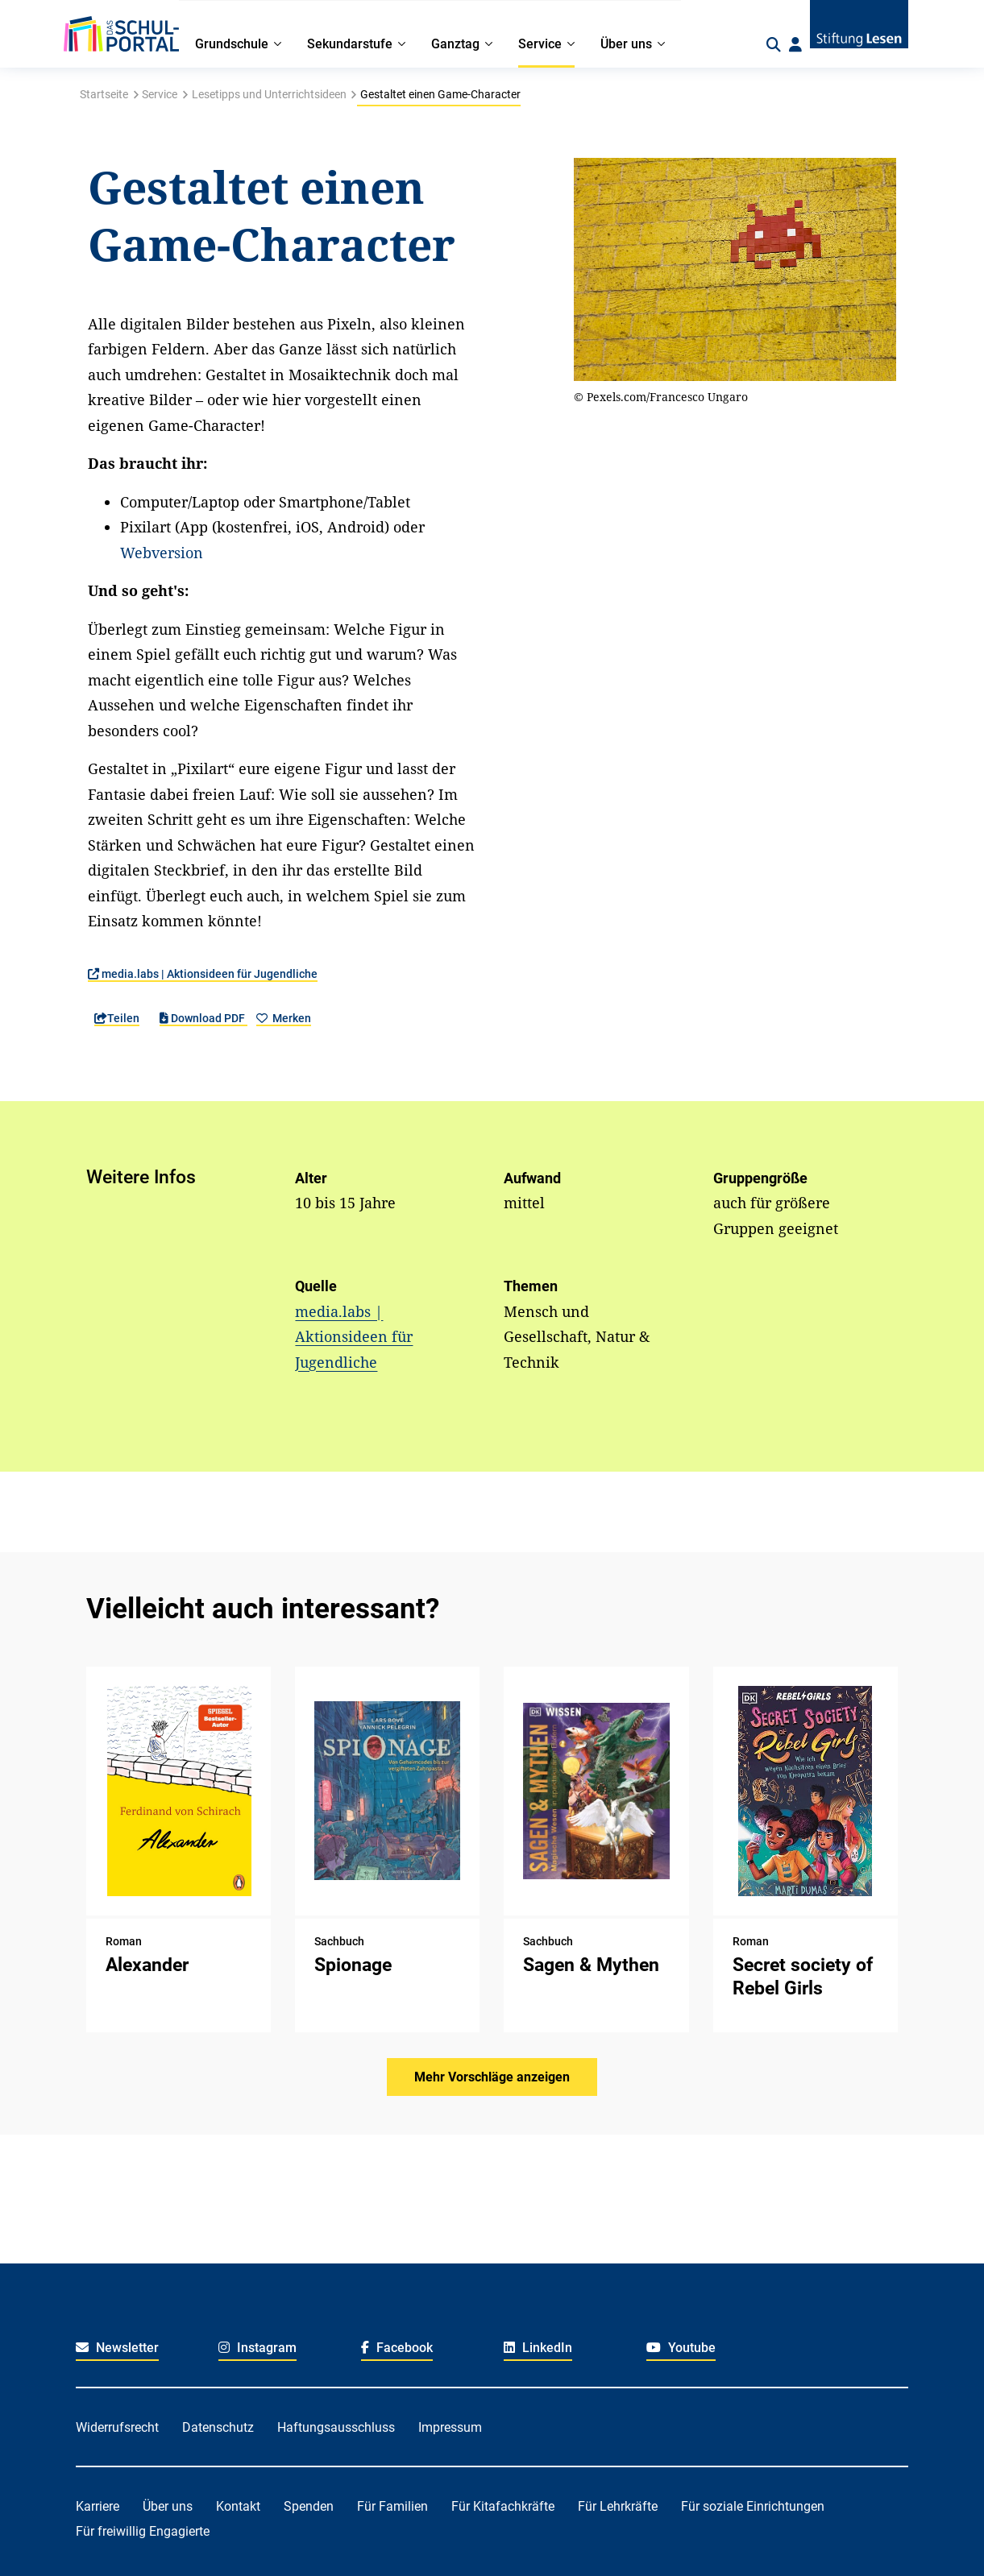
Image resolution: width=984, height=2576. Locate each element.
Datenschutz (218, 2427)
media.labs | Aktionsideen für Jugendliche (203, 973)
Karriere (97, 2506)
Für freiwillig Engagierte (143, 2531)
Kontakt (238, 2506)
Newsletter (117, 2347)
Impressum (450, 2427)
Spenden (309, 2506)
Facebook (397, 2347)
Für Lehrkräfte (618, 2506)
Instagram (257, 2347)
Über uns (168, 2506)
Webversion (161, 552)
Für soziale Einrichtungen (752, 2506)
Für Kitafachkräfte (502, 2506)
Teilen (116, 1018)
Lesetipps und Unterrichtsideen (269, 94)
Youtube (681, 2347)
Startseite (104, 94)
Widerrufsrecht (117, 2427)
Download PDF (203, 1018)
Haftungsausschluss (336, 2427)
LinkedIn (538, 2347)
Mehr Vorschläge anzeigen (492, 2077)
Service (159, 94)
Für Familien (392, 2506)
